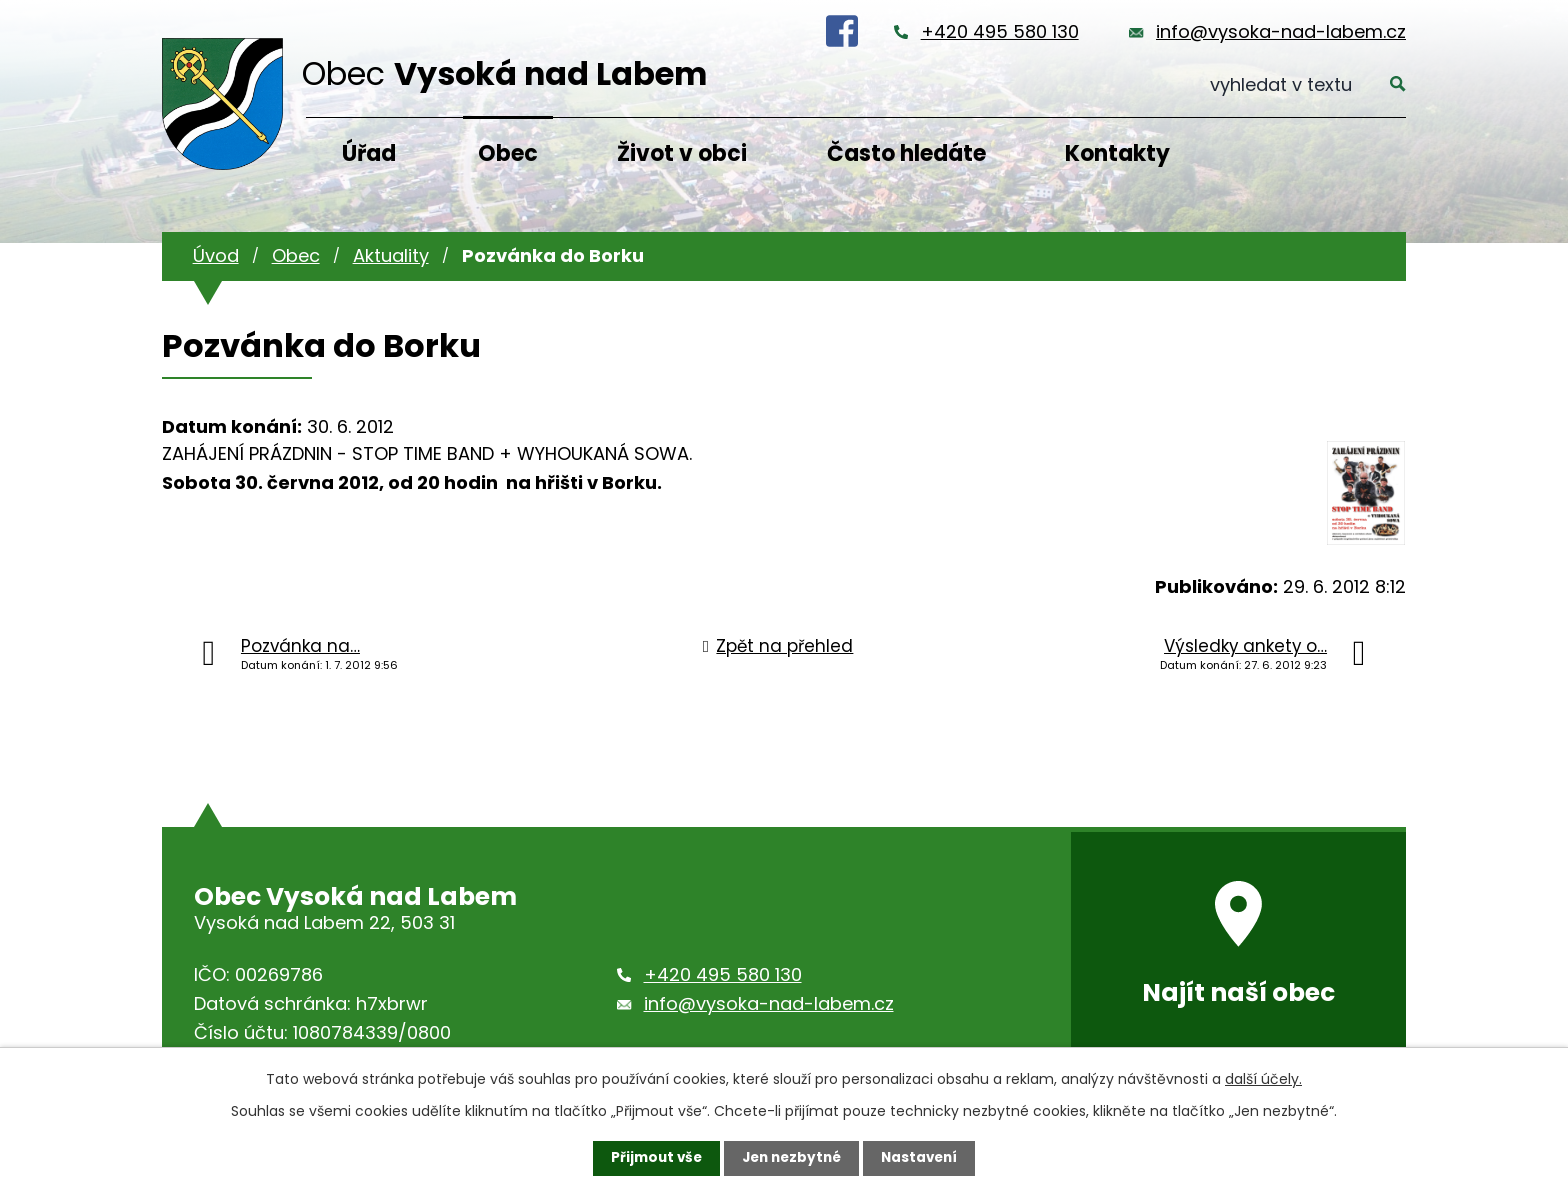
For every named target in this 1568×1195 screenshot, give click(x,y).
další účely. (1263, 1078)
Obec (508, 153)
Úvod (216, 255)
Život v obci (682, 153)
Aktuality (391, 255)
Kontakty (1117, 153)
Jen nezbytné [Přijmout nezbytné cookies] (791, 1158)
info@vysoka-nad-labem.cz (1281, 31)
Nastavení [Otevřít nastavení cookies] (924, 1158)
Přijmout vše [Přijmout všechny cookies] (651, 1158)
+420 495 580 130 (1000, 31)
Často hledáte (906, 153)
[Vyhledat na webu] (1308, 85)
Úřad (369, 153)
